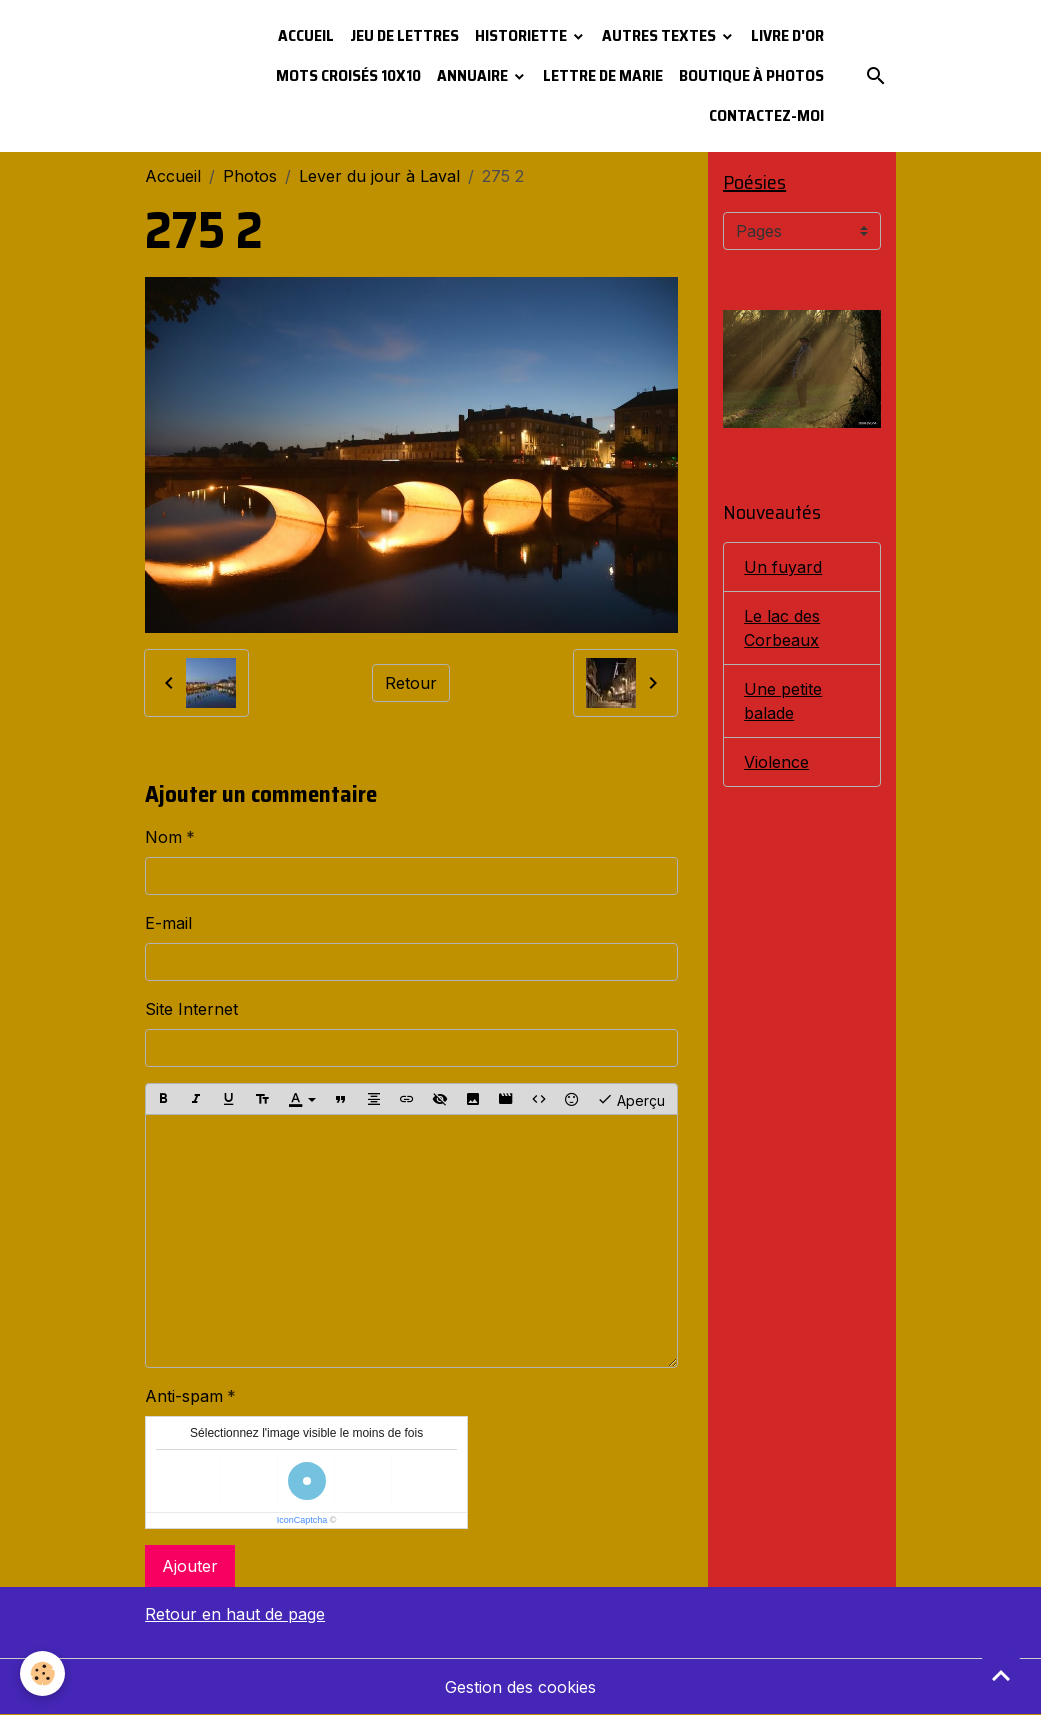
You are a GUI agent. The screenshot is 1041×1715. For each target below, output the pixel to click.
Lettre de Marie (603, 75)
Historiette (522, 35)
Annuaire (474, 75)
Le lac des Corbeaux (782, 628)
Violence (776, 762)
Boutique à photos (751, 75)
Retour (411, 683)
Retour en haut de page (235, 1614)
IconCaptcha (302, 1520)
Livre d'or (787, 35)
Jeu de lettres (404, 35)
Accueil (306, 35)
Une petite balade (783, 701)
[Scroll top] (1001, 1675)
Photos (250, 176)
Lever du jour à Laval (379, 176)
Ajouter (190, 1566)
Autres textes (660, 35)
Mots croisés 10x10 (348, 75)
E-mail (168, 923)
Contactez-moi (766, 115)
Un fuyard (783, 567)
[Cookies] (42, 1673)
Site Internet (191, 1009)
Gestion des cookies (520, 1687)
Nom (163, 837)
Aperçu (631, 1099)
